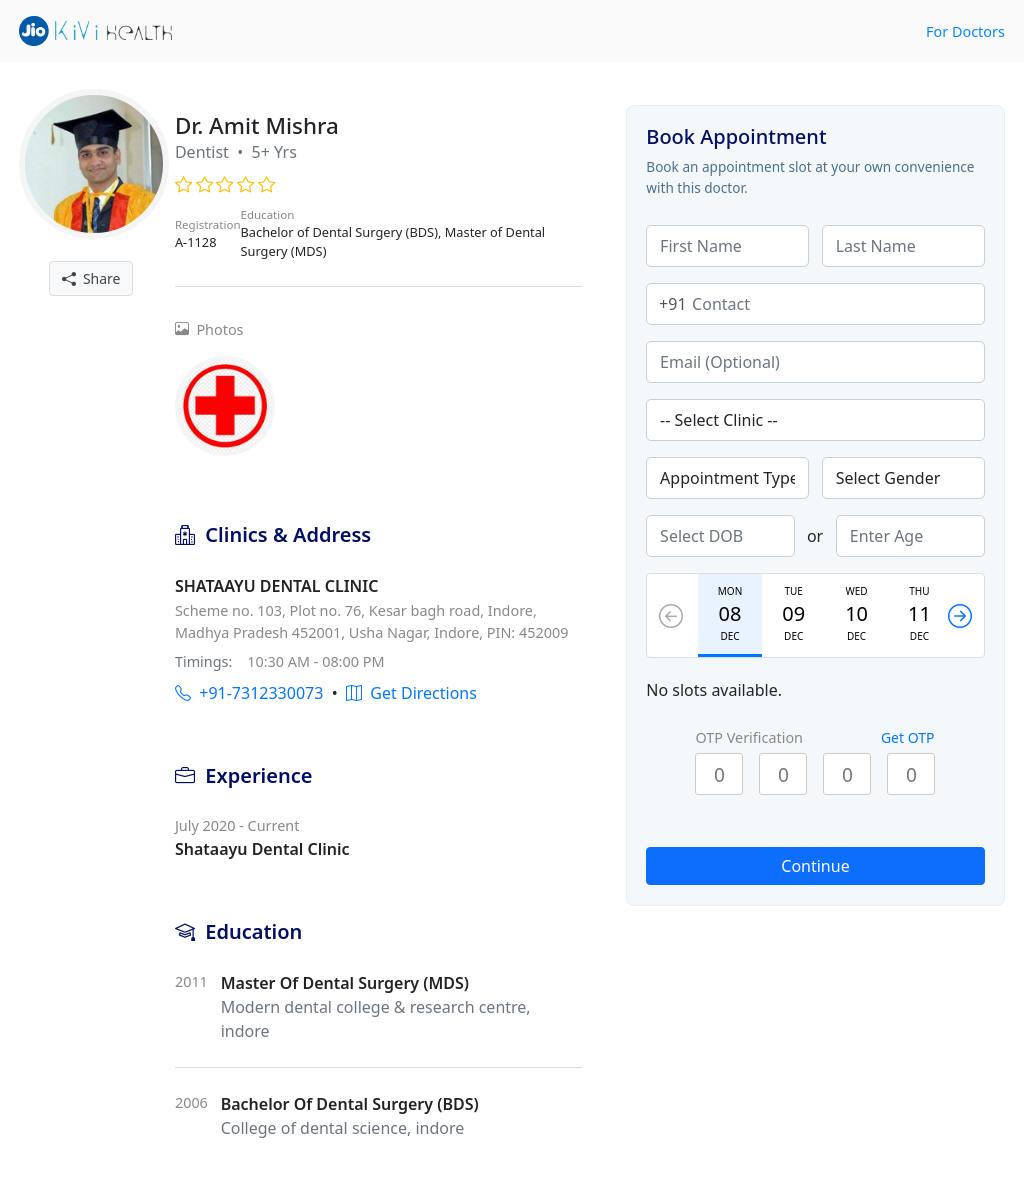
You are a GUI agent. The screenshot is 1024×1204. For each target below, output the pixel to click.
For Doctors (965, 31)
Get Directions (411, 693)
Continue (815, 866)
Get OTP (908, 737)
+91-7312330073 (249, 693)
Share (91, 278)
